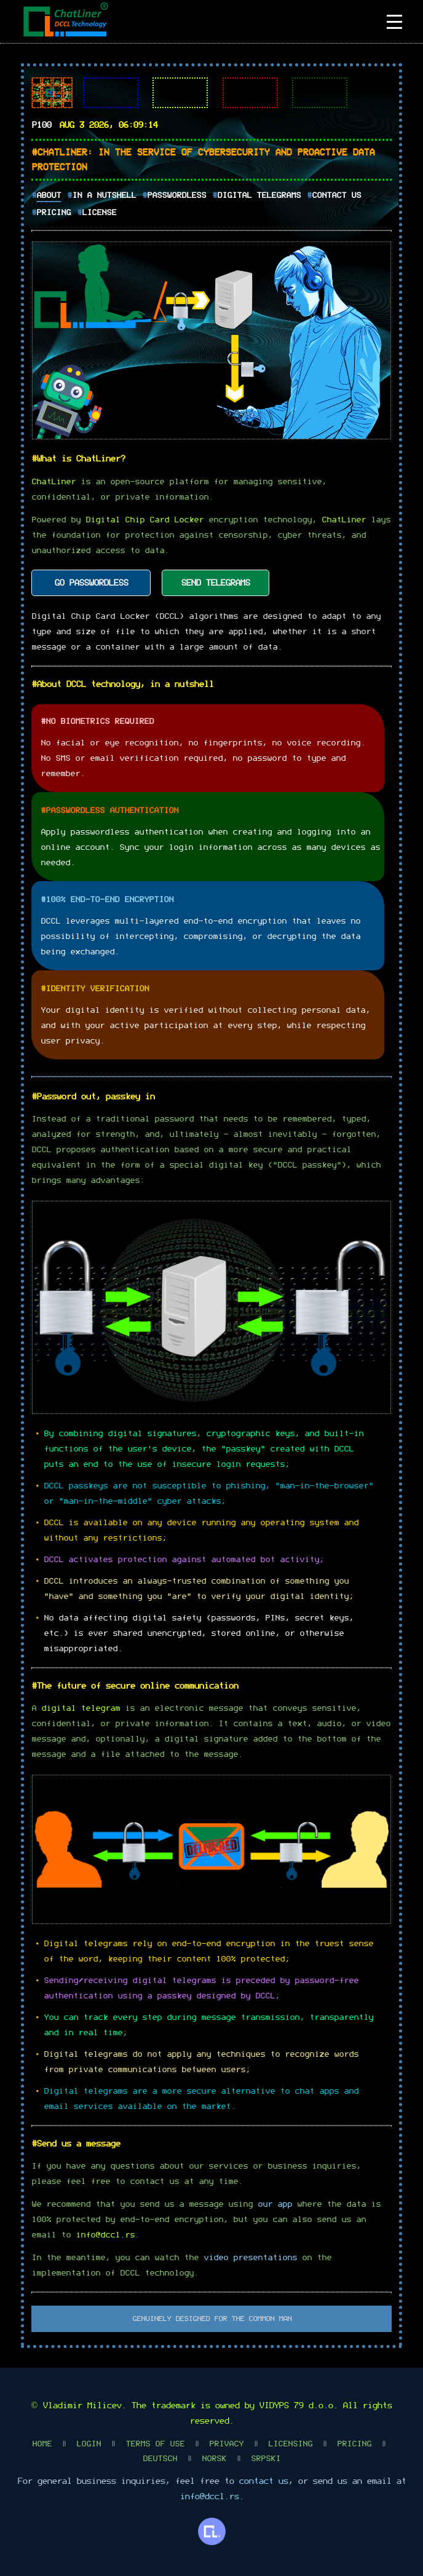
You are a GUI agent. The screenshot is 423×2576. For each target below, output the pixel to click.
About (48, 196)
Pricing (53, 213)
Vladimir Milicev (81, 2405)
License (99, 213)
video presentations (250, 2258)
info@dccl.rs (105, 2235)
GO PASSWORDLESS (91, 583)
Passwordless (176, 196)
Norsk (214, 2459)
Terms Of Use (154, 2444)
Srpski (265, 2459)
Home (42, 2444)
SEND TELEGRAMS (215, 583)
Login (88, 2444)
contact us (263, 2481)
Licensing (290, 2444)
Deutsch (160, 2459)
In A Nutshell (104, 196)
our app (275, 2205)
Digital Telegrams (259, 196)
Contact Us (336, 196)
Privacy (226, 2444)
